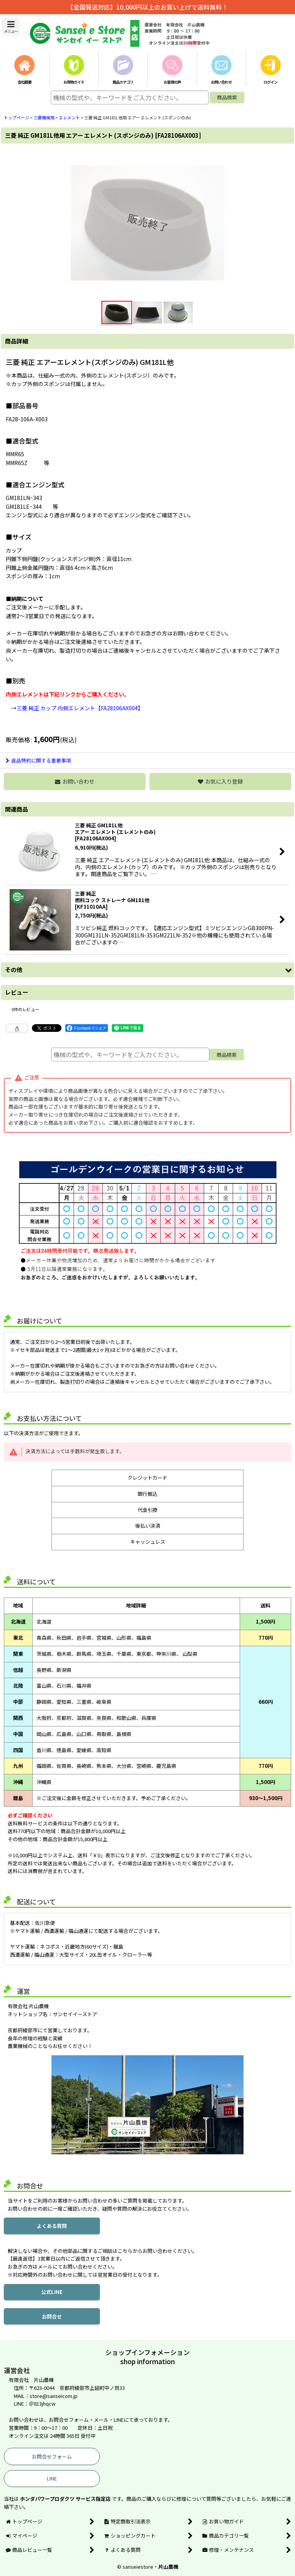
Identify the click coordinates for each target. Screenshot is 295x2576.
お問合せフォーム (52, 2456)
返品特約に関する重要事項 (38, 760)
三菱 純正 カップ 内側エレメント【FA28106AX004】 (80, 708)
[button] (11, 26)
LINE (52, 2478)
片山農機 (168, 2566)
